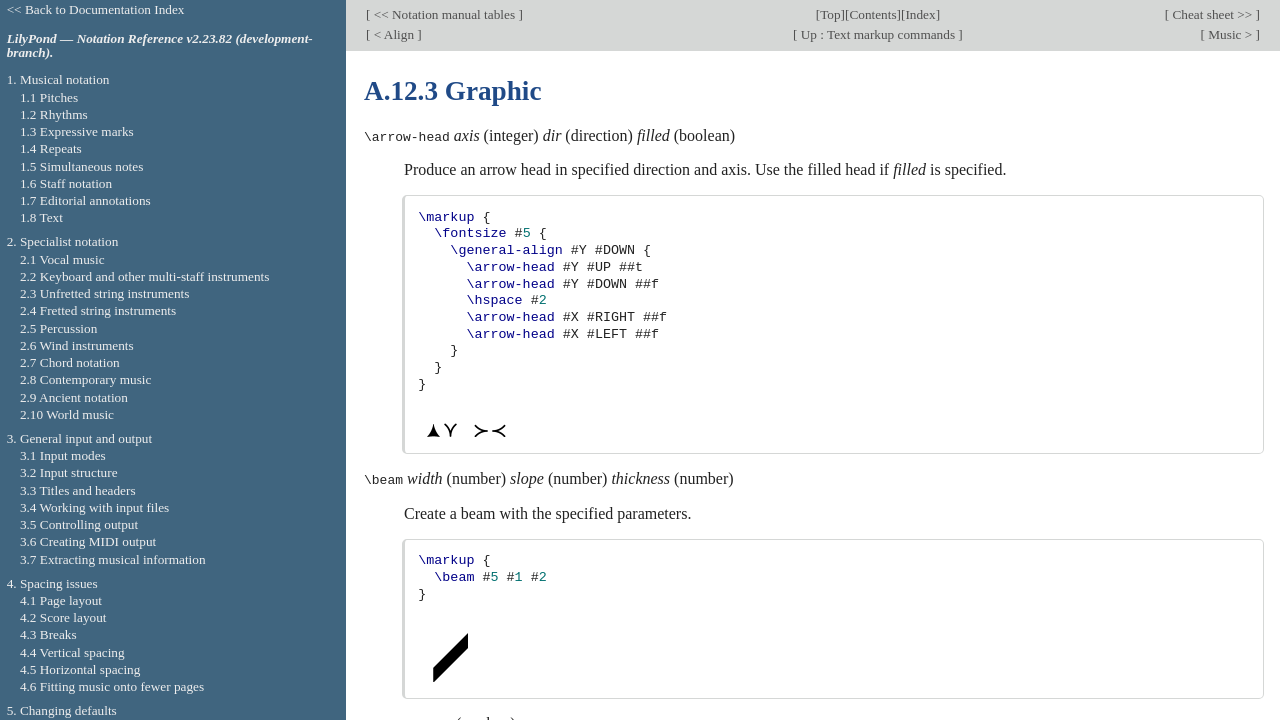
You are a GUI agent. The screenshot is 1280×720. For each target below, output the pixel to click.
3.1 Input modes (63, 455)
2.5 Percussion (58, 328)
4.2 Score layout (63, 617)
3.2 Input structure (69, 472)
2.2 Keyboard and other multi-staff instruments (145, 276)
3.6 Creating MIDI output (88, 541)
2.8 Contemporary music (86, 379)
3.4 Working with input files (94, 507)
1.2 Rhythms (54, 114)
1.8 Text (41, 217)
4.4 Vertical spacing (72, 652)
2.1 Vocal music (62, 259)
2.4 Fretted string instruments (98, 310)
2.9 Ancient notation (74, 397)
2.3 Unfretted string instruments (104, 293)
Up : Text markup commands (877, 34)
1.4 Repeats (51, 148)
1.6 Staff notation (66, 183)
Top (830, 14)
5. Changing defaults (62, 710)
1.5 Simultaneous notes (81, 166)
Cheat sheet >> (1212, 14)
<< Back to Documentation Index (96, 9)
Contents (872, 14)
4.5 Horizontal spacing (80, 669)
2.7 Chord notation (70, 362)
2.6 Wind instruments (77, 345)
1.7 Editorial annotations (85, 200)
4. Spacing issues (52, 583)
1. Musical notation (58, 79)
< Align (393, 34)
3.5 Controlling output (79, 524)
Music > (1230, 34)
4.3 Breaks (48, 634)
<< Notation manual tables (444, 14)
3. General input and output (80, 438)
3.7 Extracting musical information (113, 559)
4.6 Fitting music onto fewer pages (112, 686)
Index (920, 14)
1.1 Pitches (49, 97)
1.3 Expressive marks (77, 131)
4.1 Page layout (61, 600)
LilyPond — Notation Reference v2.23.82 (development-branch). (160, 46)
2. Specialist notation (63, 241)
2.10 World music (67, 414)
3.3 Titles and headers (78, 490)
